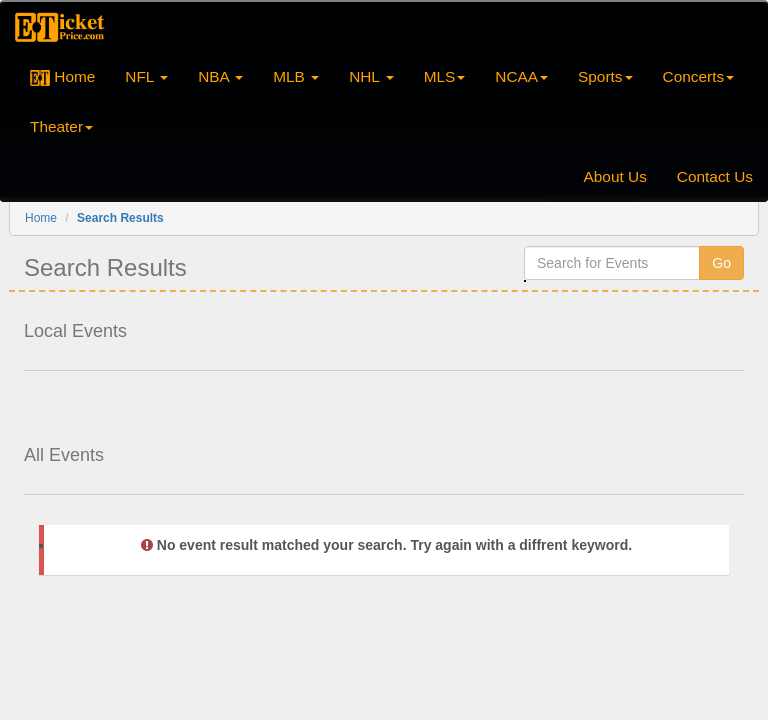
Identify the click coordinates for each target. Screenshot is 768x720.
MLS (445, 76)
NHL (371, 76)
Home (62, 77)
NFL (146, 76)
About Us (615, 176)
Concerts (699, 76)
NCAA (521, 76)
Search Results (120, 218)
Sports (605, 76)
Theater (61, 126)
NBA (220, 76)
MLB (296, 76)
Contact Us (715, 176)
